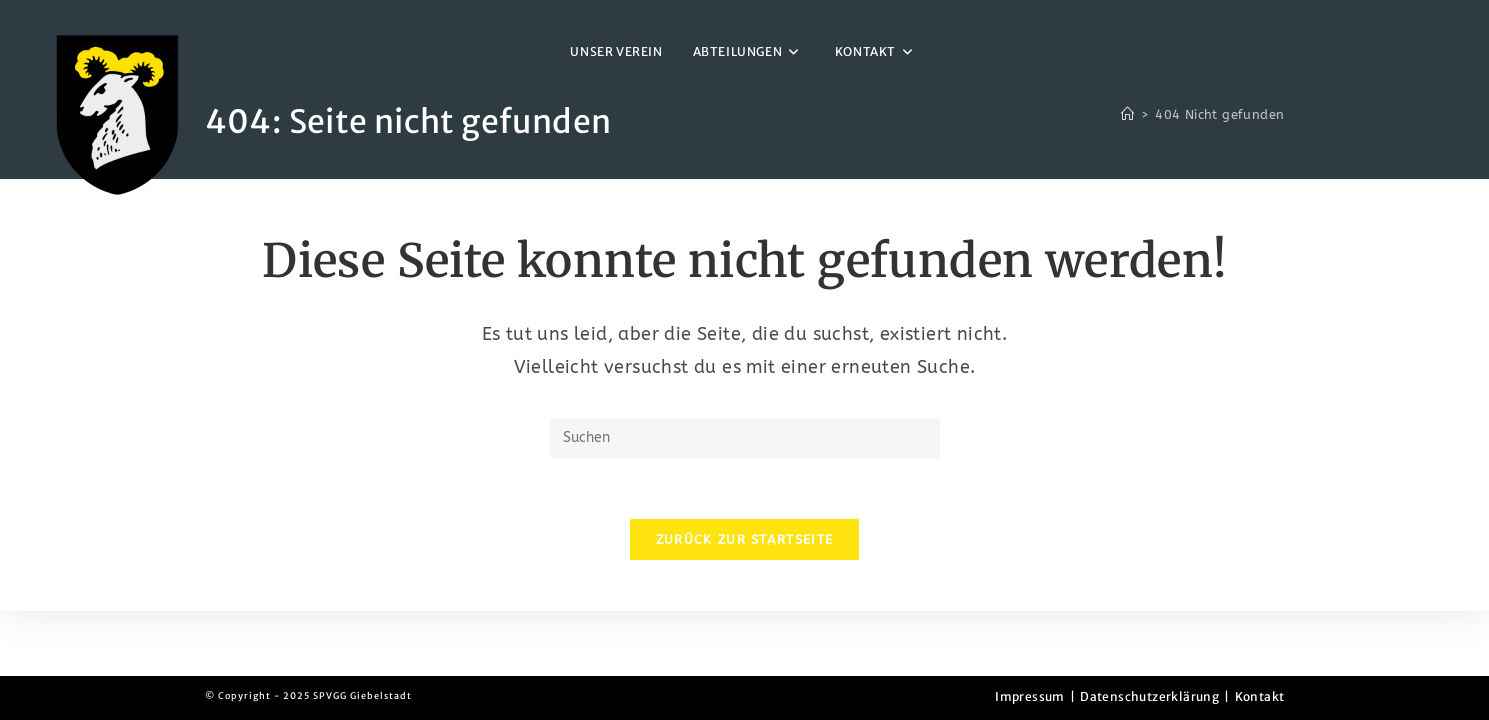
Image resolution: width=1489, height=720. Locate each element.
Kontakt (1260, 696)
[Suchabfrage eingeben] (745, 438)
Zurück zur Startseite (744, 539)
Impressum (1030, 696)
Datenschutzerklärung (1149, 696)
